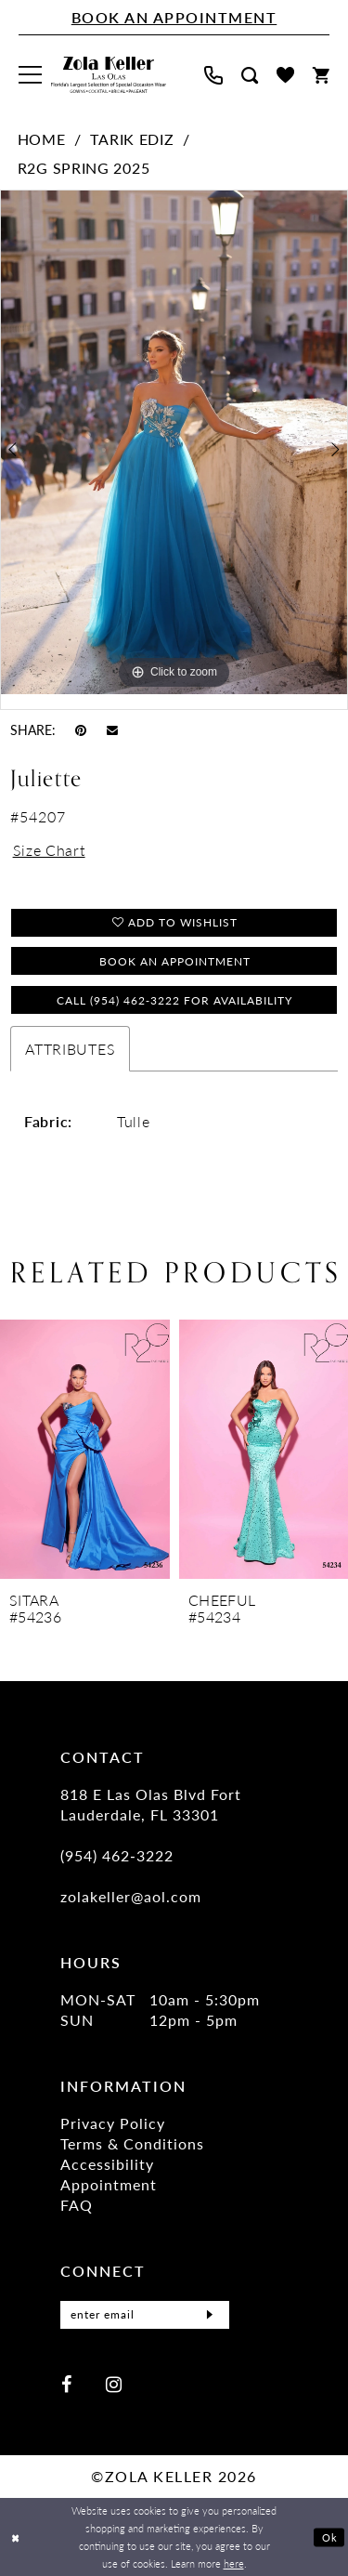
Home (42, 139)
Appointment (108, 2184)
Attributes (70, 1048)
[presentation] (85, 1449)
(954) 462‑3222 (117, 1855)
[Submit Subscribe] (209, 2315)
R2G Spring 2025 (84, 167)
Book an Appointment (175, 961)
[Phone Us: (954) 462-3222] (213, 75)
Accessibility (107, 2164)
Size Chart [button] (49, 850)
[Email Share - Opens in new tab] (112, 729)
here (234, 2563)
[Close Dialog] (16, 2537)
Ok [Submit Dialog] (330, 2537)
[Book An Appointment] (174, 17)
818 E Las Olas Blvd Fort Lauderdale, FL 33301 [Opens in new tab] (150, 1804)
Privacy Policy (112, 2123)
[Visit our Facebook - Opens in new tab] (66, 2384)
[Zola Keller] (108, 75)
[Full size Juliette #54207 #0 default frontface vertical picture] (174, 442)
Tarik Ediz (132, 139)
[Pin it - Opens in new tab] (80, 729)
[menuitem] (30, 74)
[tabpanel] (174, 442)
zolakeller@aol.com (130, 1896)
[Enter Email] (144, 2315)
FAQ (76, 2204)
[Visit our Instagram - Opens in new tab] (113, 2384)
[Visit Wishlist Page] (285, 75)
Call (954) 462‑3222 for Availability (174, 1000)
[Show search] (249, 75)
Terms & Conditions (132, 2143)
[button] (30, 74)
